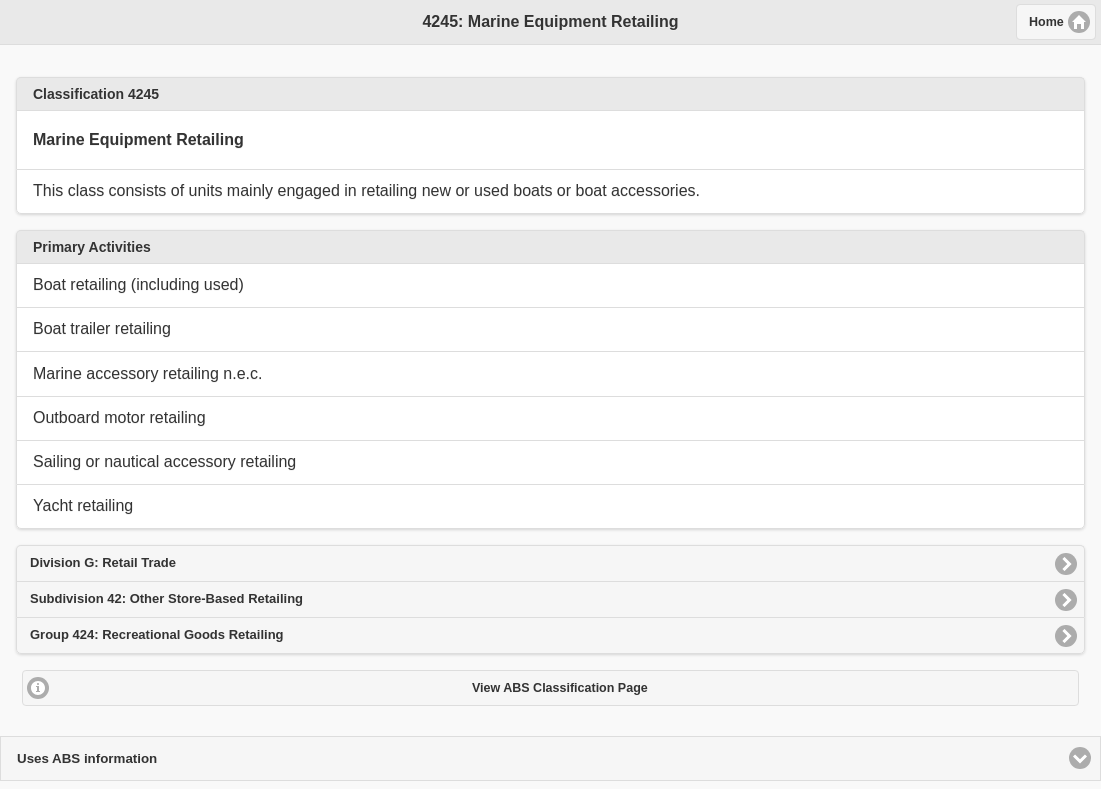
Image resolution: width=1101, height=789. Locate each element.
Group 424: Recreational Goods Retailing (157, 634)
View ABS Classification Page (560, 688)
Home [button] (1046, 22)
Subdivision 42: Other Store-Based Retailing (166, 598)
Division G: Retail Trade (103, 562)
